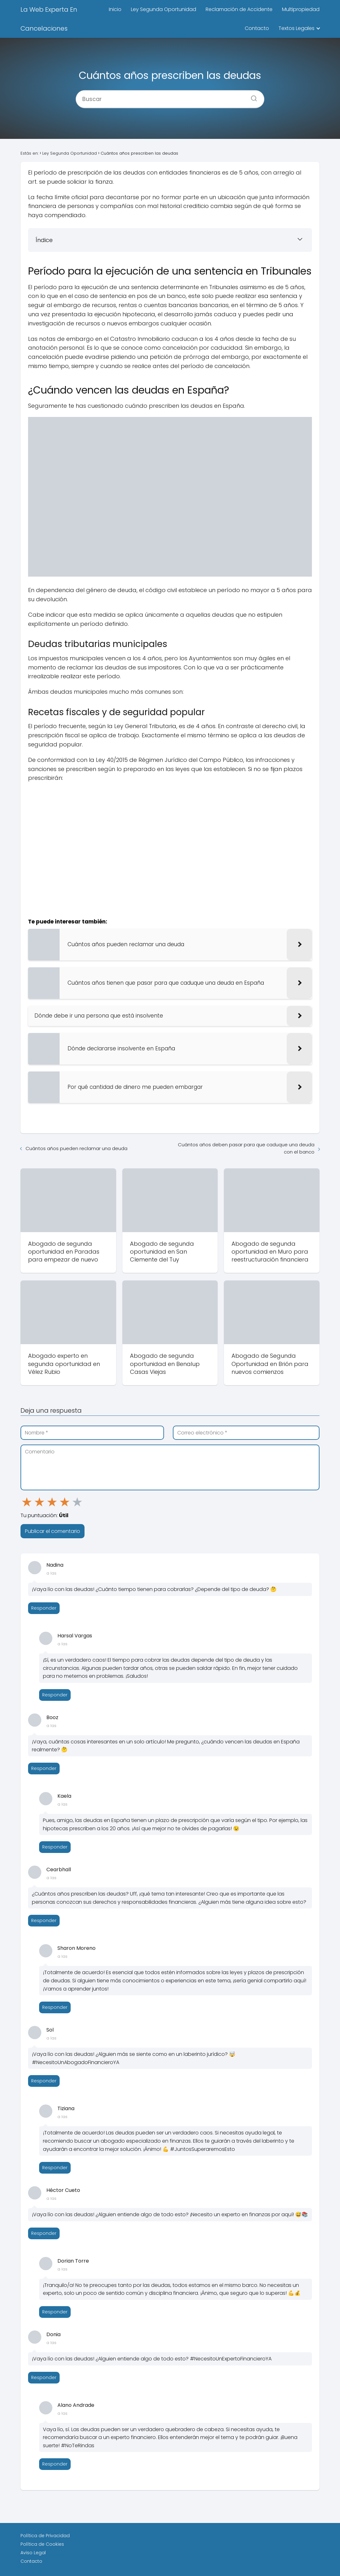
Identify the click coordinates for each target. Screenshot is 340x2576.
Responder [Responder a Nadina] (43, 1608)
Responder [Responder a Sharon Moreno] (54, 2007)
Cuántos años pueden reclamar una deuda (76, 1148)
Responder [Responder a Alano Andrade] (54, 2464)
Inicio (115, 9)
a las (51, 1573)
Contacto (257, 28)
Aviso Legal (33, 2552)
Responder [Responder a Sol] (43, 2081)
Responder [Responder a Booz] (43, 1768)
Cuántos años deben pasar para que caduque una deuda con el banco (246, 1148)
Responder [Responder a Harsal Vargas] (54, 1695)
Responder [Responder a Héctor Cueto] (43, 2233)
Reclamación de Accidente (239, 9)
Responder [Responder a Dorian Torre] (54, 2312)
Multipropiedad (300, 9)
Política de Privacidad (45, 2535)
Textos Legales (296, 28)
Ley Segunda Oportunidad (163, 9)
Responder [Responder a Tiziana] (54, 2167)
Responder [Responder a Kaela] (54, 1847)
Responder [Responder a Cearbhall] (43, 1920)
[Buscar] (251, 96)
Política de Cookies (42, 2544)
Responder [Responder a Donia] (43, 2377)
